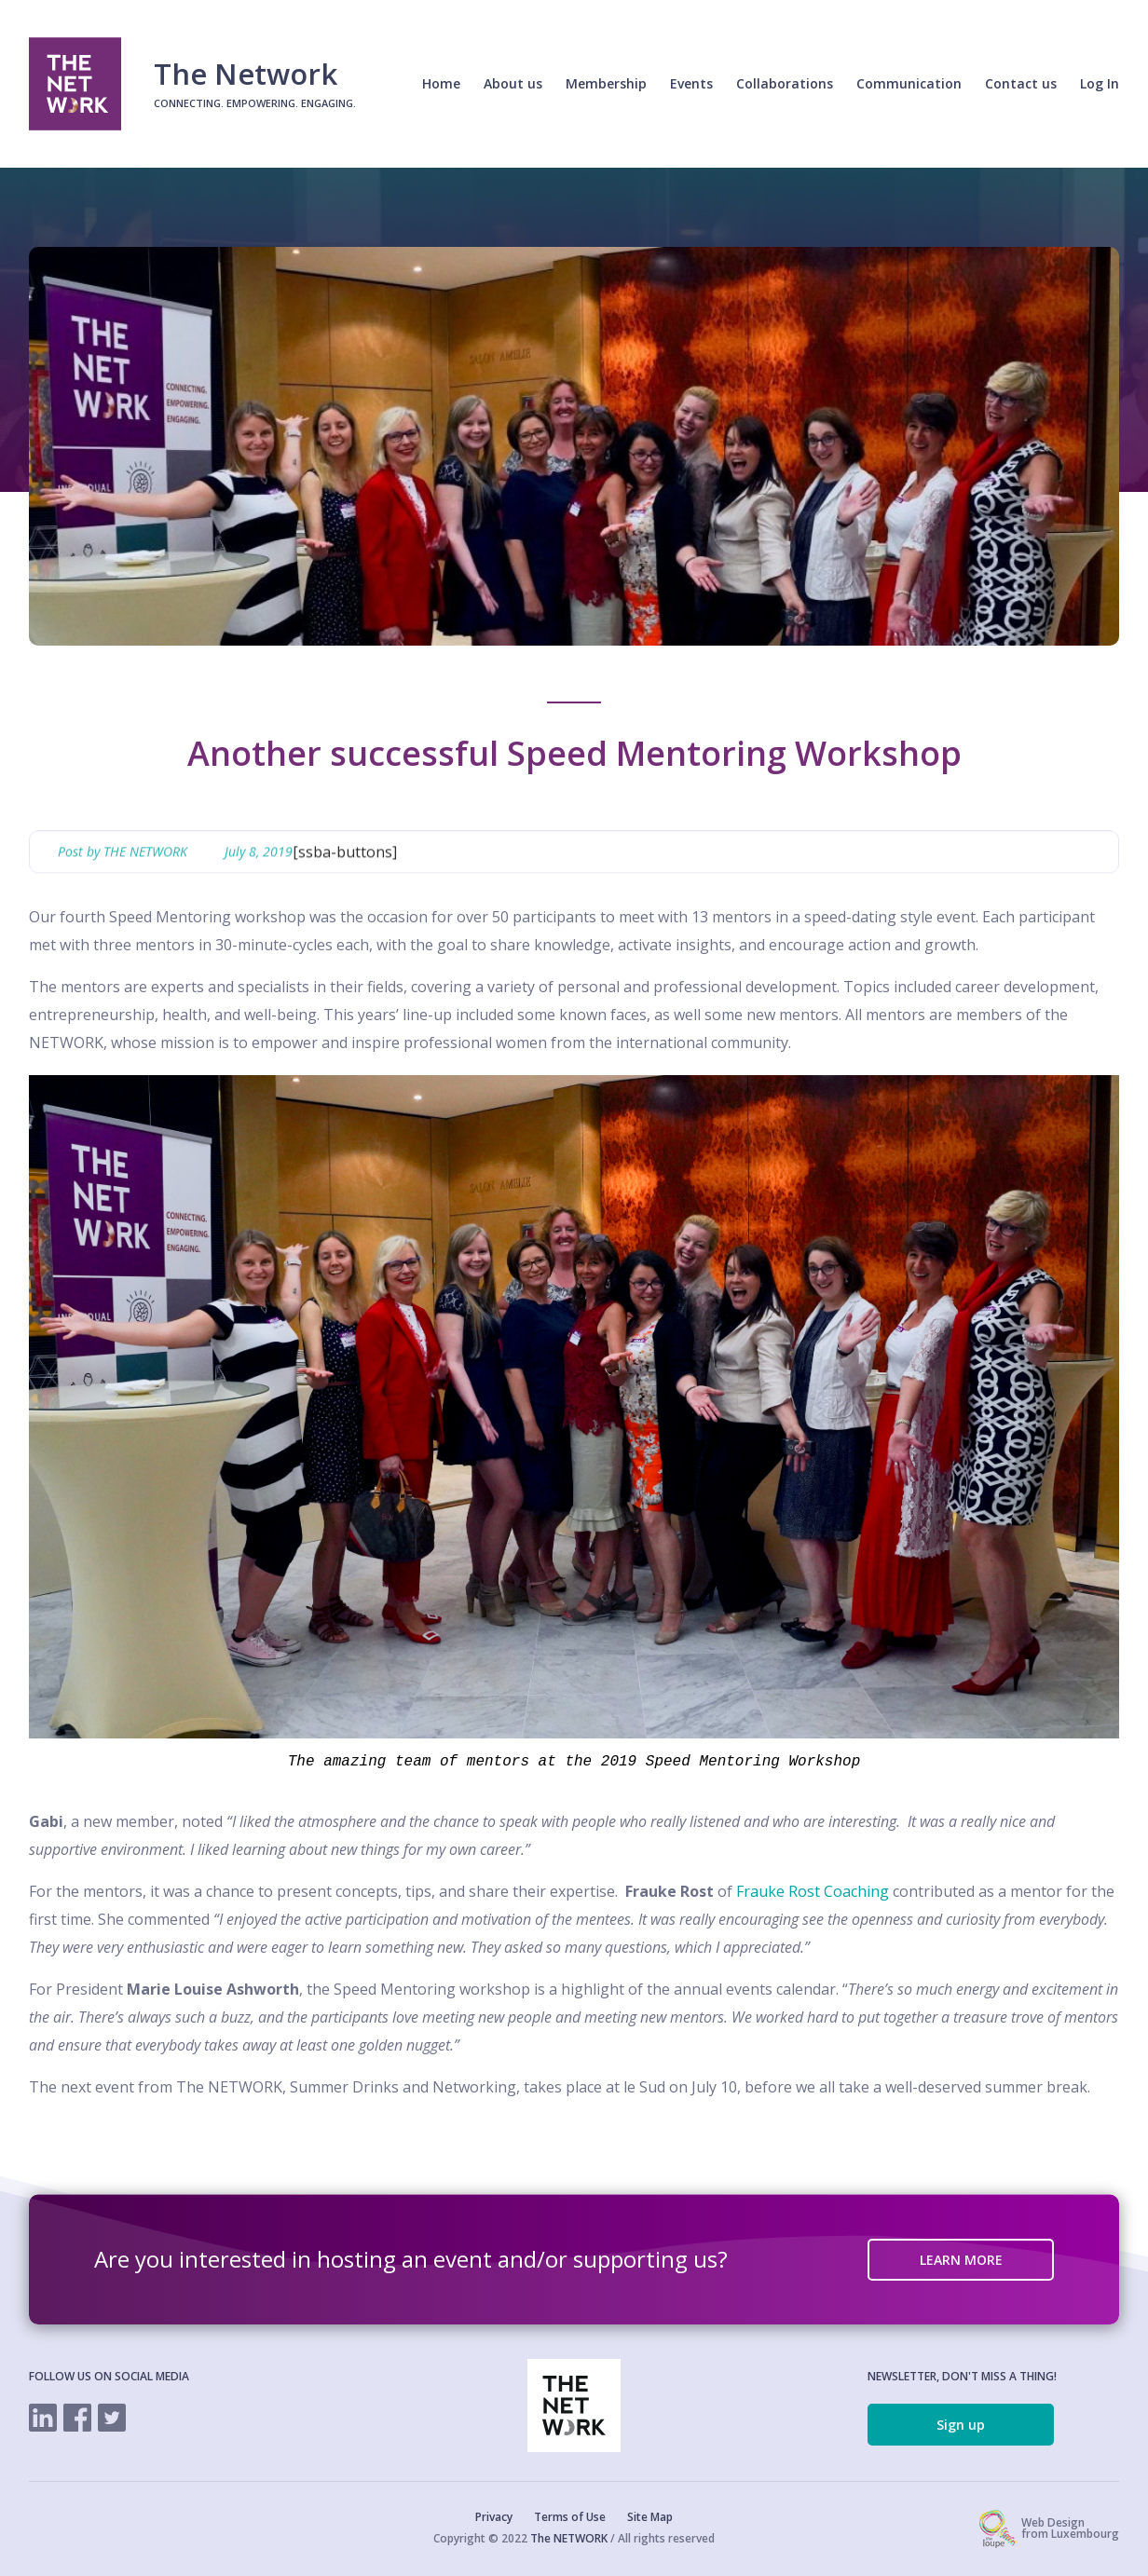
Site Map (650, 2517)
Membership (606, 83)
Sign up (960, 2424)
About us (513, 83)
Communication (909, 83)
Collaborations (784, 83)
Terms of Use (570, 2517)
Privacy (493, 2517)
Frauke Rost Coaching (812, 1891)
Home (441, 83)
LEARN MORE (961, 2260)
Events (691, 83)
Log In (1099, 83)
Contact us (1021, 83)
